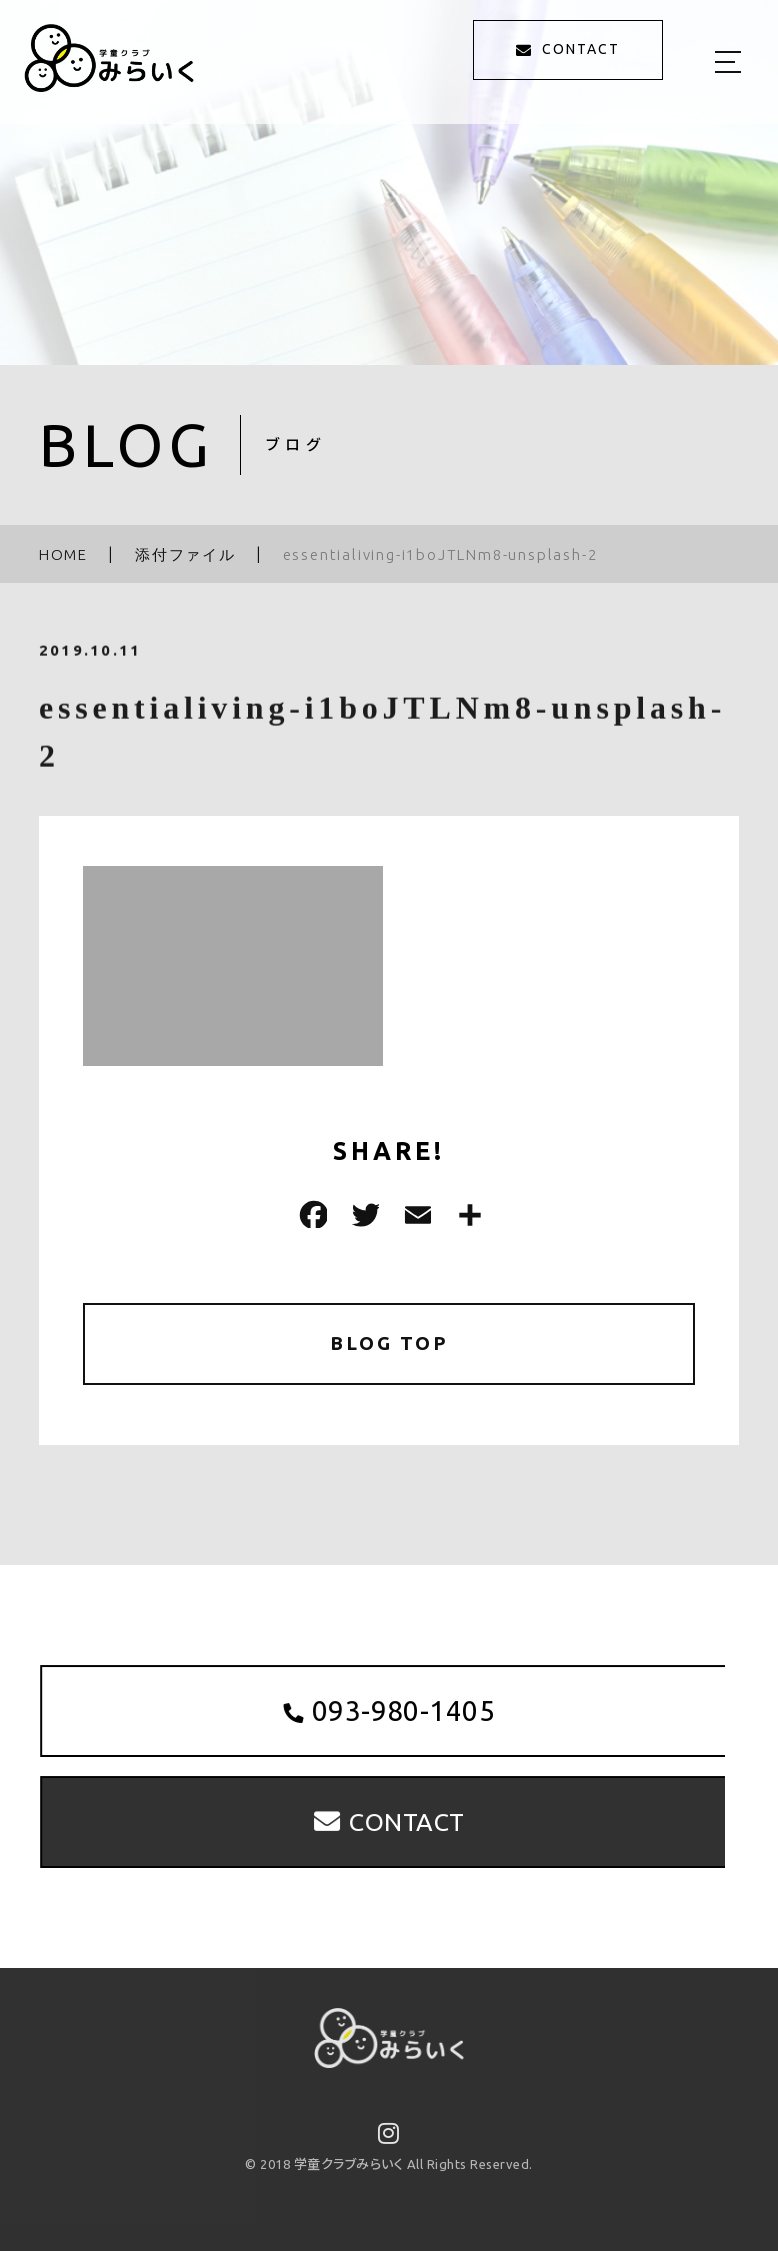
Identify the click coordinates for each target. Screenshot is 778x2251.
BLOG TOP (389, 1344)
